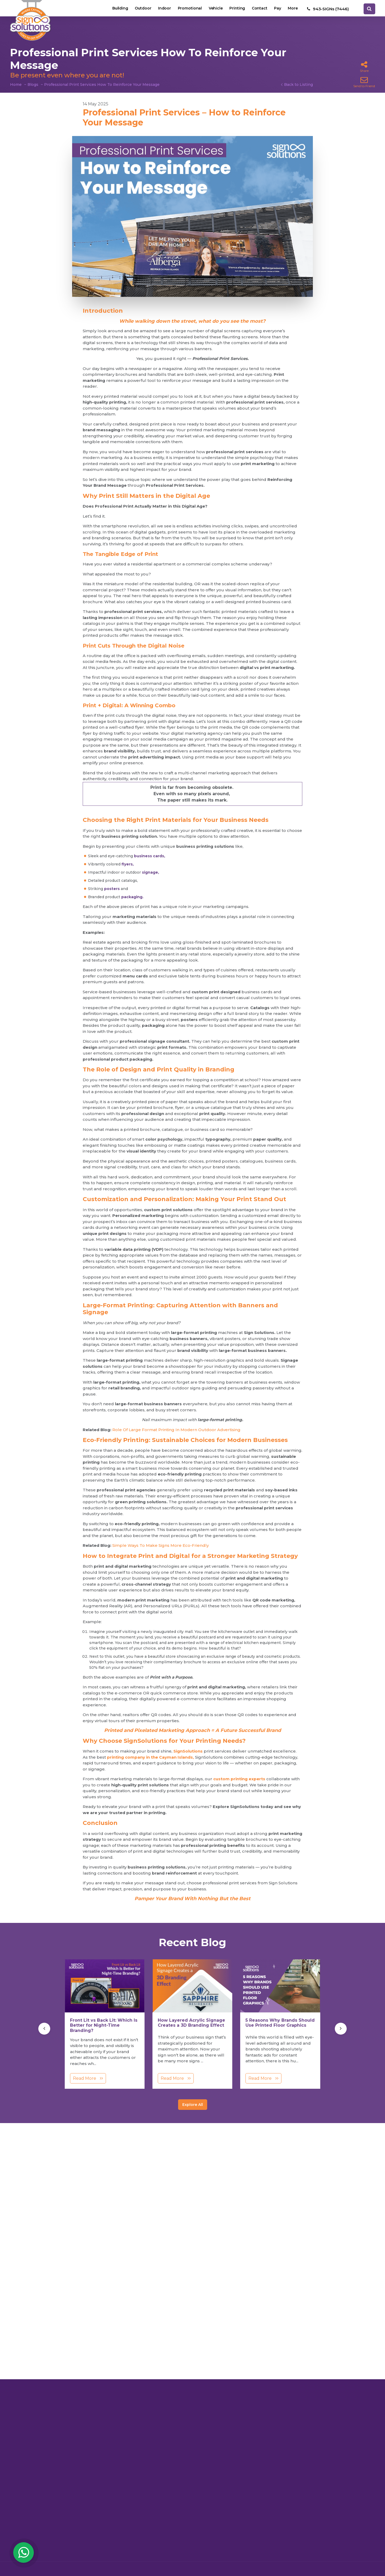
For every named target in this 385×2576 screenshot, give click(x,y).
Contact (258, 9)
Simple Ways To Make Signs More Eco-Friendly (160, 1545)
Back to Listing (298, 84)
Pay (276, 9)
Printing (235, 9)
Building (115, 9)
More (292, 9)
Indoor (160, 9)
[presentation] (44, 2029)
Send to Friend (364, 82)
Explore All (192, 2104)
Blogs (32, 84)
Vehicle (213, 9)
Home (16, 84)
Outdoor (138, 9)
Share (364, 67)
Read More (88, 2078)
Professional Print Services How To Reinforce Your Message (102, 84)
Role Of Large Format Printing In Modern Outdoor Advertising (176, 1429)
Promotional (186, 9)
